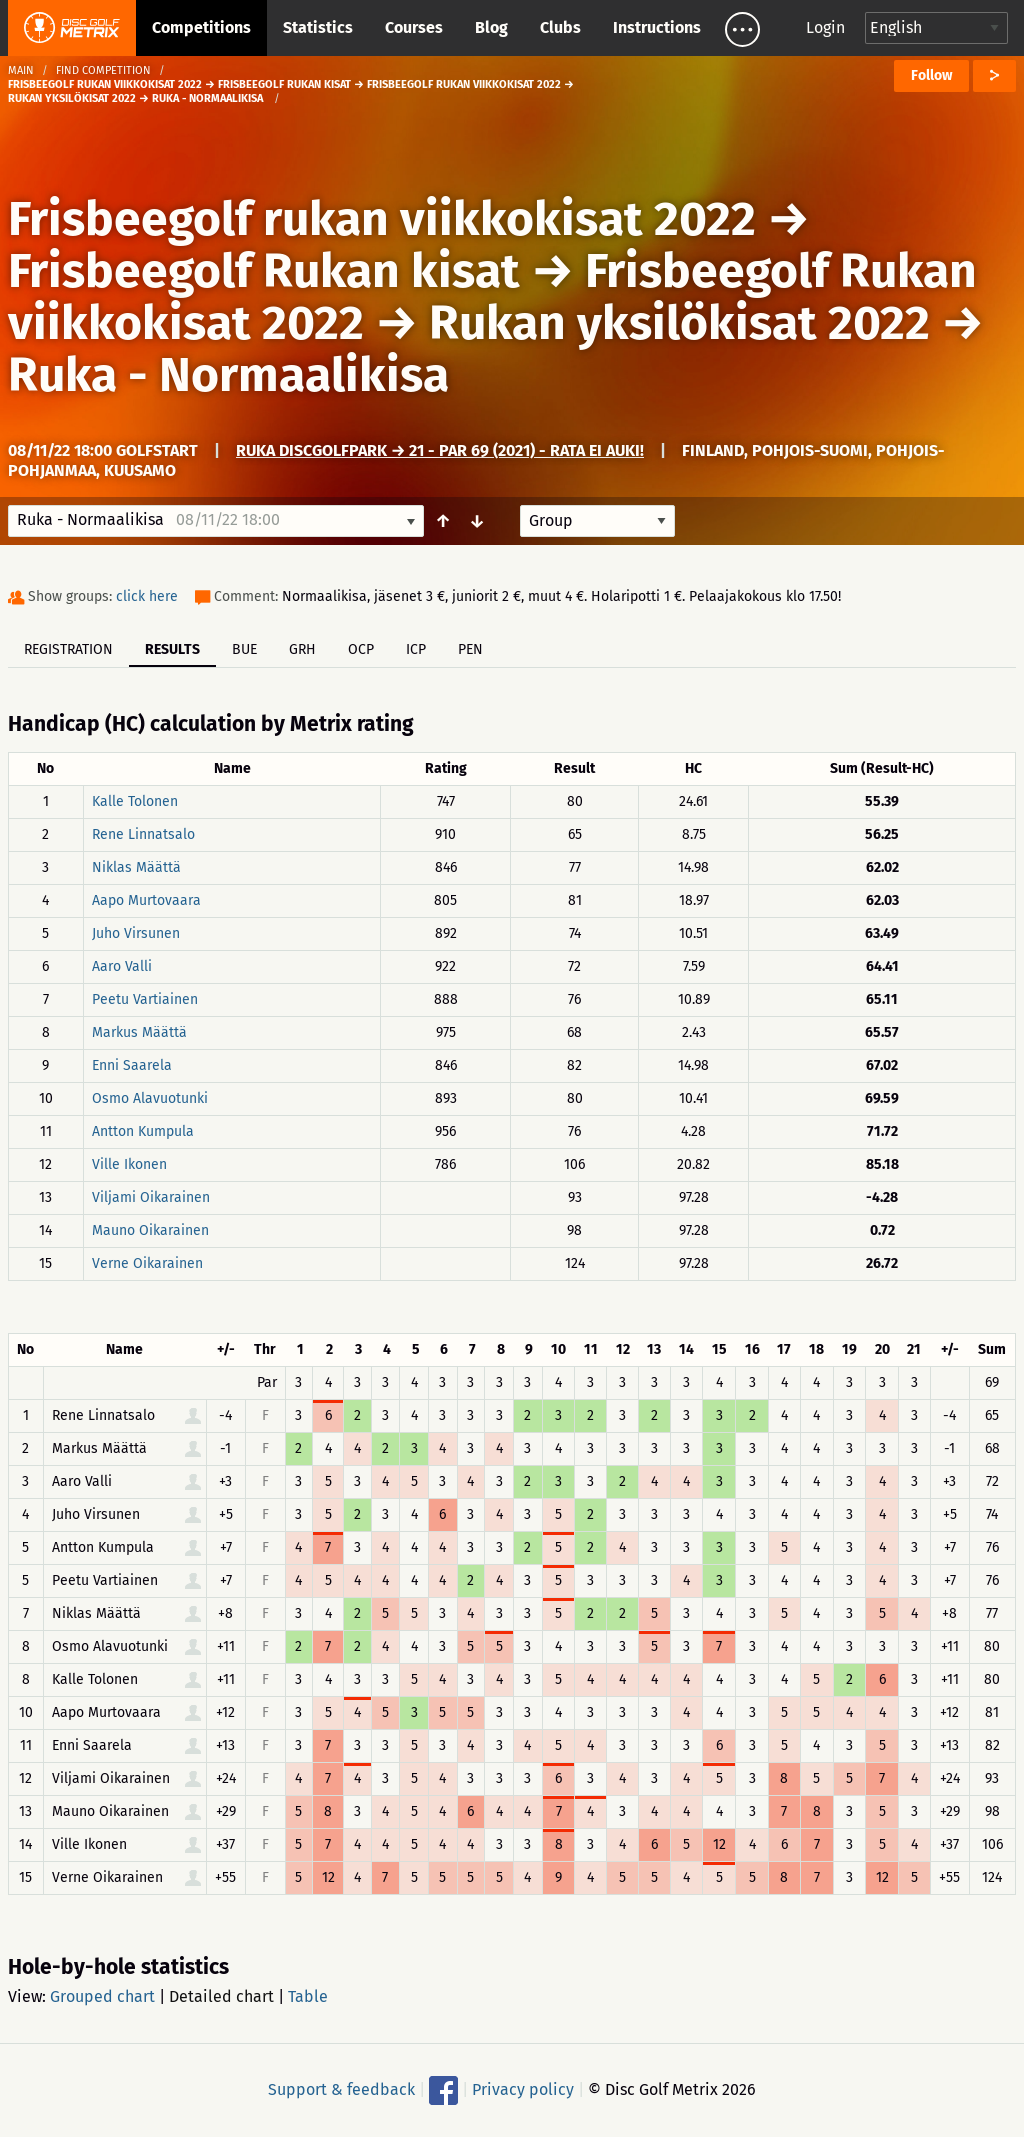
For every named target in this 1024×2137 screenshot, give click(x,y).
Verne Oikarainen (147, 1263)
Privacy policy (523, 2089)
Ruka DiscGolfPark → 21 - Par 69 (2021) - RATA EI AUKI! (440, 450)
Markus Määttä (139, 1032)
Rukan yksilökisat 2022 (679, 323)
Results (172, 649)
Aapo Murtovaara (146, 900)
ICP (416, 649)
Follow (931, 75)
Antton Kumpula (143, 1131)
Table (308, 1996)
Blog (491, 27)
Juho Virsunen (136, 933)
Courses (414, 27)
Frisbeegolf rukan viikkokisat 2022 (382, 219)
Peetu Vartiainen (145, 999)
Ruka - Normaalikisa (228, 375)
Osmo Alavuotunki (150, 1098)
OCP (361, 649)
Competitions (201, 27)
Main (21, 70)
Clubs (560, 27)
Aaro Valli (122, 966)
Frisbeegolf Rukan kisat (264, 271)
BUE (244, 649)
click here (147, 596)
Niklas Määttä (136, 867)
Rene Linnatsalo (143, 834)
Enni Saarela (132, 1065)
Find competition (103, 70)
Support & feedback (341, 2089)
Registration (68, 649)
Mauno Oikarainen (150, 1230)
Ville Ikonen (129, 1164)
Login (825, 27)
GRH (302, 649)
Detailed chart (221, 1996)
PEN (470, 649)
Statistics (318, 27)
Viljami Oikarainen (151, 1197)
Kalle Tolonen (135, 801)
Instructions (657, 27)
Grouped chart (102, 1996)
